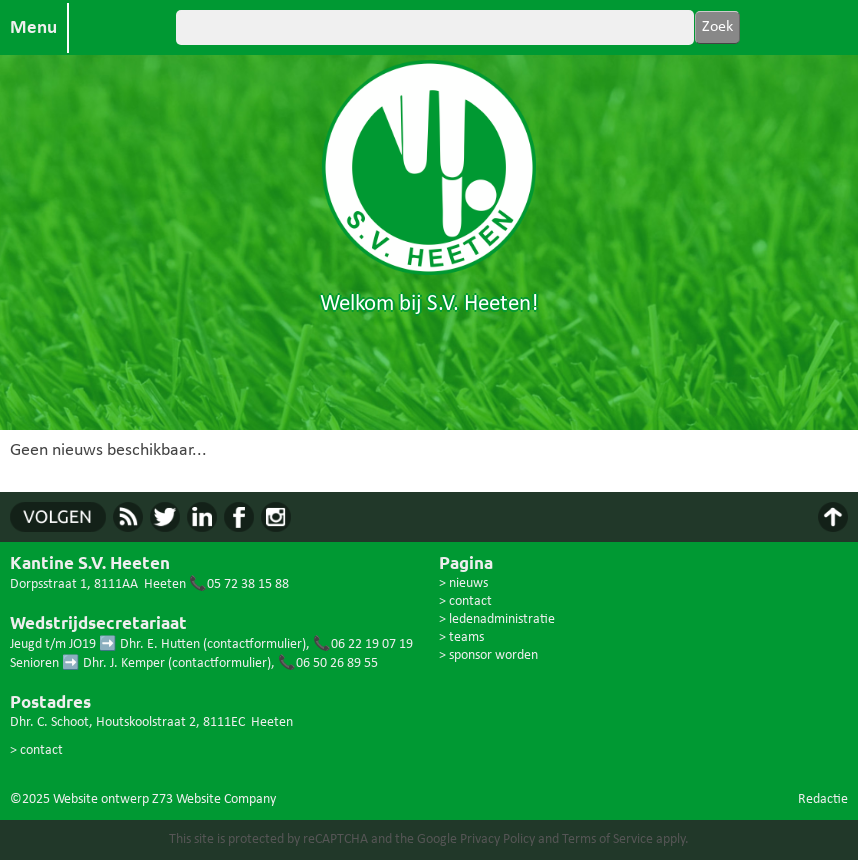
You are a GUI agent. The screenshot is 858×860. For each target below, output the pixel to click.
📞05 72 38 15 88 (239, 584)
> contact (36, 750)
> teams (461, 637)
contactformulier (254, 644)
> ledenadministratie (497, 619)
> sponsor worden (488, 655)
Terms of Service (607, 839)
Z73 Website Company (214, 799)
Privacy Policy (497, 839)
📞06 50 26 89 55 (328, 663)
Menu (33, 28)
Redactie (823, 799)
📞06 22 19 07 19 (363, 644)
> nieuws (463, 583)
